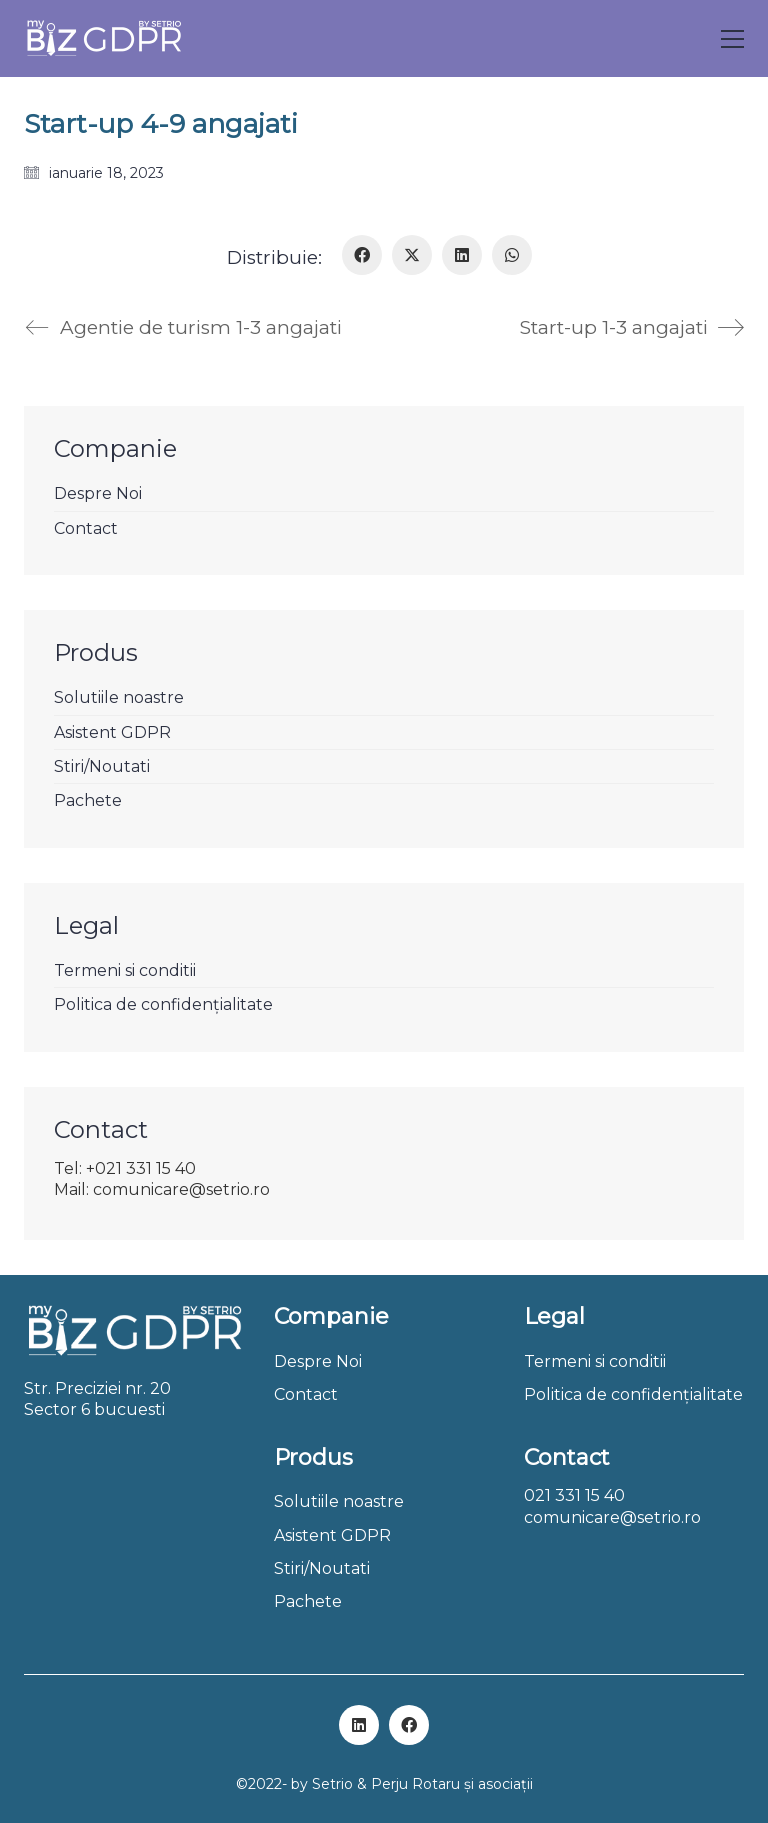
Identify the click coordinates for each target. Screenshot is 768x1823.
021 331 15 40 (574, 1495)
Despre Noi (98, 493)
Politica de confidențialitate (163, 1004)
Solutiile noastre (119, 697)
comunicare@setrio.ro (612, 1517)
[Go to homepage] (103, 38)
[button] (732, 39)
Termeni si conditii (125, 970)
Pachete (88, 800)
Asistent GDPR (112, 732)
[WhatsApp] (512, 255)
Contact (86, 528)
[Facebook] (362, 255)
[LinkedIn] (462, 255)
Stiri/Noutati (102, 766)
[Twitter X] (412, 255)
